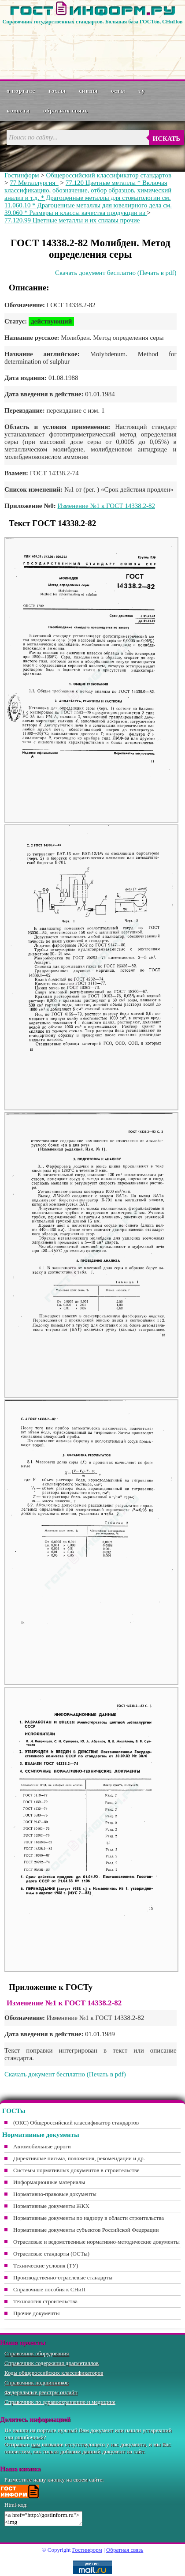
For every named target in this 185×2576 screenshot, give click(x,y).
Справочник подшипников (36, 2382)
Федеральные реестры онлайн (41, 2392)
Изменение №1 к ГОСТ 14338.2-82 (106, 505)
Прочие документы (36, 2313)
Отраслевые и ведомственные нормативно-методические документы (96, 2241)
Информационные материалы (49, 2182)
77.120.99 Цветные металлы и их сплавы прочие (72, 220)
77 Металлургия (34, 182)
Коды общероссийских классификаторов (53, 2372)
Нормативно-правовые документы (54, 2194)
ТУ (142, 90)
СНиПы (88, 90)
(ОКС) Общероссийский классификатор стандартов (76, 2122)
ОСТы (118, 90)
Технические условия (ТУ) (45, 2265)
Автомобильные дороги (42, 2146)
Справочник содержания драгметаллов (51, 2363)
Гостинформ (21, 175)
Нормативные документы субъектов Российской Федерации (86, 2229)
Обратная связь (65, 110)
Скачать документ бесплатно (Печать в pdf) (116, 272)
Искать (166, 138)
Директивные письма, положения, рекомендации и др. (79, 2158)
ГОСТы (57, 90)
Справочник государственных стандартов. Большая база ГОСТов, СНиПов (92, 22)
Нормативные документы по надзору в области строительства (88, 2218)
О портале (21, 90)
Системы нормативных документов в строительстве (76, 2170)
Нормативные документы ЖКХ (51, 2206)
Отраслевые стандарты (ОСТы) (51, 2253)
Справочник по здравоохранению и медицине (59, 2402)
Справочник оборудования (36, 2353)
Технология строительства (45, 2301)
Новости (18, 110)
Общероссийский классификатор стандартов (108, 175)
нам (36, 2444)
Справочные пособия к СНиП (49, 2289)
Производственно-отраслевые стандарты (62, 2277)
